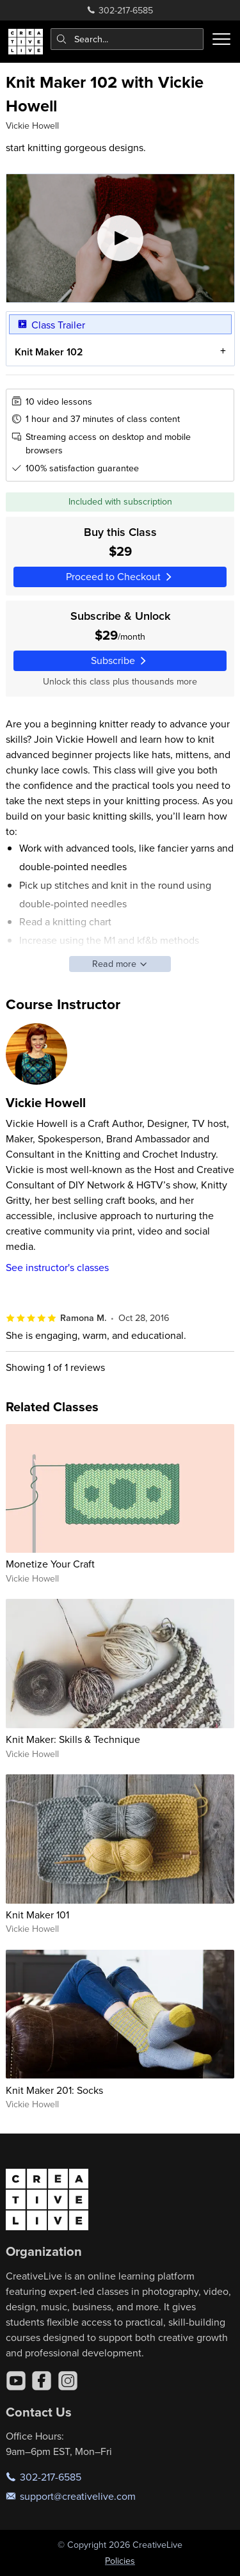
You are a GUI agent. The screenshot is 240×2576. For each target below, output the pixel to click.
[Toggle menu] (221, 39)
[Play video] (120, 238)
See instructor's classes (57, 1267)
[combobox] (127, 39)
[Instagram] (68, 2380)
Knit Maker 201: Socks (54, 2090)
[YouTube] (16, 2380)
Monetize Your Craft (50, 1564)
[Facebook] (41, 2380)
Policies (120, 2560)
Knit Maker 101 (37, 1915)
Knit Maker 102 (48, 351)
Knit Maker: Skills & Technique (73, 1739)
